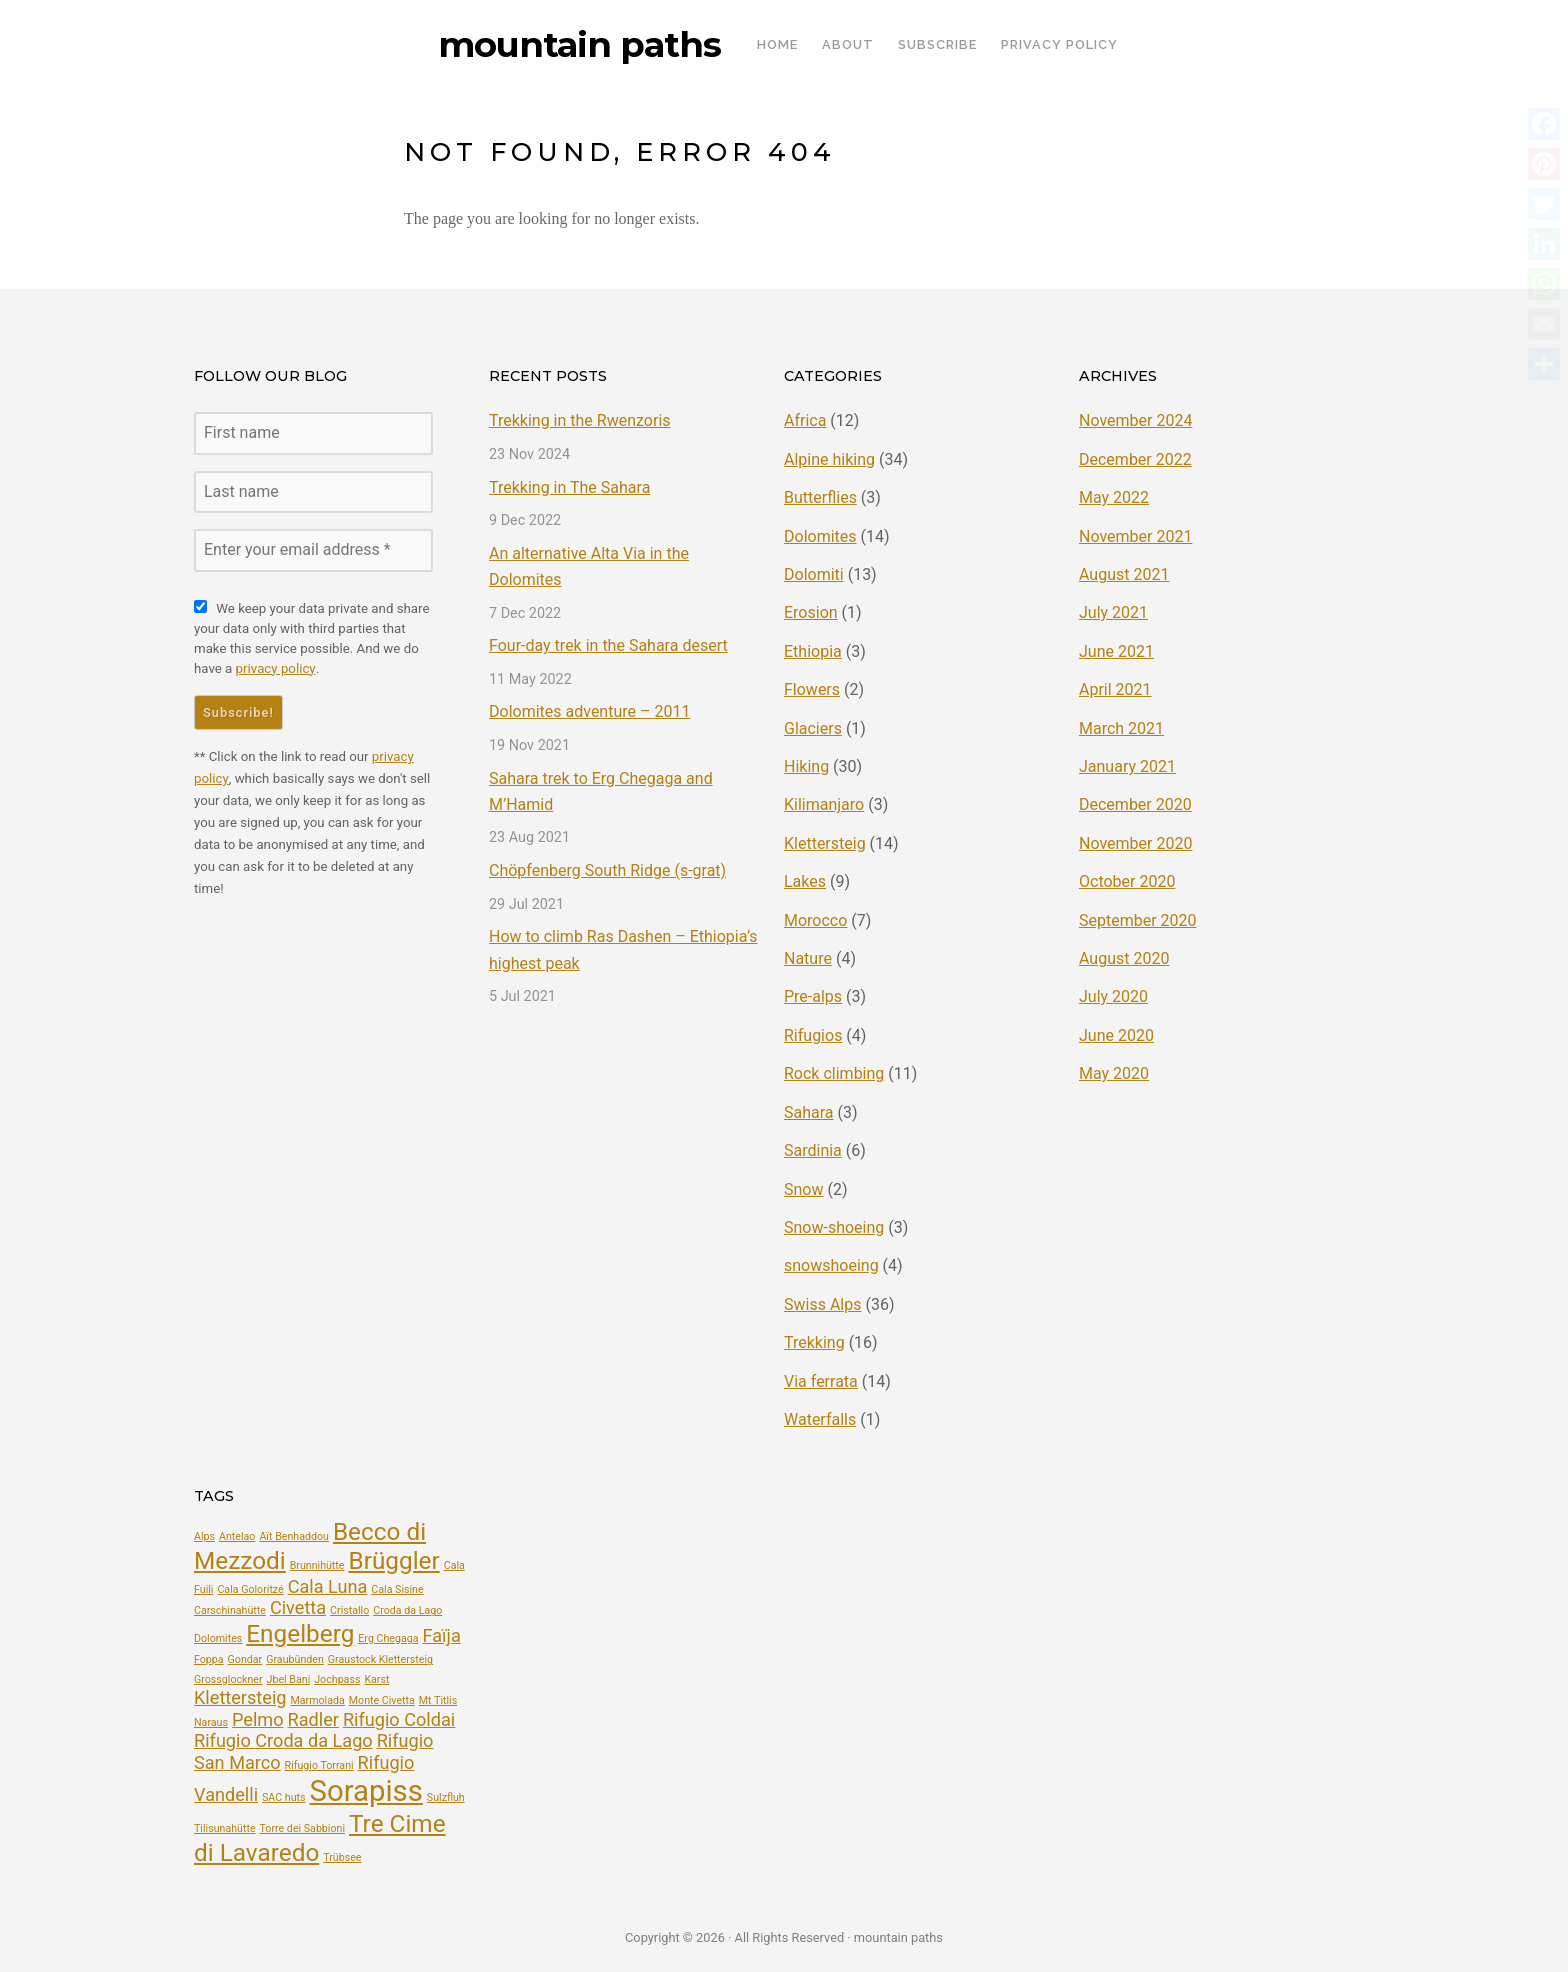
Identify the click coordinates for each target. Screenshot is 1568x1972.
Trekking (814, 1342)
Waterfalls (820, 1419)
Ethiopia (813, 651)
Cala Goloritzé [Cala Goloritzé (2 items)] (250, 1588)
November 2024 (1135, 420)
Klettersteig (825, 843)
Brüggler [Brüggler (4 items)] (393, 1560)
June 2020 (1116, 1035)
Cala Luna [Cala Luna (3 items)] (328, 1585)
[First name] (313, 433)
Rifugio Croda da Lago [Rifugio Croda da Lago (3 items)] (283, 1740)
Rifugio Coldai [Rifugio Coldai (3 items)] (399, 1718)
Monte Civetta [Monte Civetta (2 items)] (382, 1699)
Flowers (812, 689)
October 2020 (1127, 881)
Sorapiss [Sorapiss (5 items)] (366, 1790)
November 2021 (1135, 536)
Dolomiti (814, 574)
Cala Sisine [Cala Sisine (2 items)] (397, 1588)
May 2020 (1114, 1073)
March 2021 (1121, 728)
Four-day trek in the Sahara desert (608, 645)
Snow (803, 1188)
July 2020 (1113, 996)
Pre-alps (813, 996)
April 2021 (1115, 689)
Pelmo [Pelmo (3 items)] (258, 1718)
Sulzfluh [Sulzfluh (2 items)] (446, 1796)
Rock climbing (834, 1073)
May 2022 (1114, 497)
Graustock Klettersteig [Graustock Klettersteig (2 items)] (380, 1659)
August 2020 (1124, 958)
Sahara (809, 1111)
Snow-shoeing (834, 1227)
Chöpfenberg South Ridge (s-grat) (607, 870)
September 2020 (1138, 919)
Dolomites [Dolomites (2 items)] (218, 1638)
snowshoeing (831, 1265)
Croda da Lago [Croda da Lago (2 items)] (407, 1610)
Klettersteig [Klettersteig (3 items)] (240, 1696)
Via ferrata (821, 1380)
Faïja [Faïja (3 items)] (442, 1635)
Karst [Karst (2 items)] (376, 1678)
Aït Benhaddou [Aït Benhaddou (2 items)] (294, 1536)
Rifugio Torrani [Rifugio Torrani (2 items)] (319, 1765)
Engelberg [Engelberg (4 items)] (300, 1633)
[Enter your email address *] (313, 550)
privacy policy (275, 668)
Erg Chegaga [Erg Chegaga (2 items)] (388, 1638)
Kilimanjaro (824, 804)
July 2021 (1113, 612)
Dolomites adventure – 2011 (589, 711)
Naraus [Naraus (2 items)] (211, 1721)
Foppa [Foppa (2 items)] (209, 1659)
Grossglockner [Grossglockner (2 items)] (228, 1678)
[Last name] (313, 492)
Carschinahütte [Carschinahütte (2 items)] (230, 1610)
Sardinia (813, 1150)
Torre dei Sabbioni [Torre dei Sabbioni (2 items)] (302, 1828)
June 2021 (1116, 651)
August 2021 (1124, 574)
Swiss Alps (822, 1303)
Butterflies (820, 497)
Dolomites (820, 536)
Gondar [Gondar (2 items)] (245, 1659)
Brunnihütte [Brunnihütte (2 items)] (317, 1565)
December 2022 (1135, 459)
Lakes (805, 881)
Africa (805, 420)
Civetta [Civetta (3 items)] (298, 1607)
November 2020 (1135, 843)
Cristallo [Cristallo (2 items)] (349, 1610)
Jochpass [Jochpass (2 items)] (337, 1678)
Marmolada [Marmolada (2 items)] (317, 1699)
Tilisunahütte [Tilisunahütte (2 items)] (225, 1828)
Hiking (806, 766)
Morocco (815, 919)
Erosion (811, 612)
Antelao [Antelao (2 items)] (237, 1536)
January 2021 (1127, 766)
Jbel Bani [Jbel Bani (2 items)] (289, 1678)
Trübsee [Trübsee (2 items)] (342, 1857)
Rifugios (813, 1035)
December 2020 (1135, 804)
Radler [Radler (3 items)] (313, 1718)
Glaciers (813, 728)
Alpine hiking (829, 459)
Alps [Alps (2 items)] (204, 1536)
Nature (808, 958)
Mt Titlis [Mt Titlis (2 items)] (438, 1699)
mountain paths (579, 45)
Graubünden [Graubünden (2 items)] (295, 1659)
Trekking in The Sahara (569, 487)
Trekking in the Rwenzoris (580, 420)
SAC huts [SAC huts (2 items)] (284, 1796)
